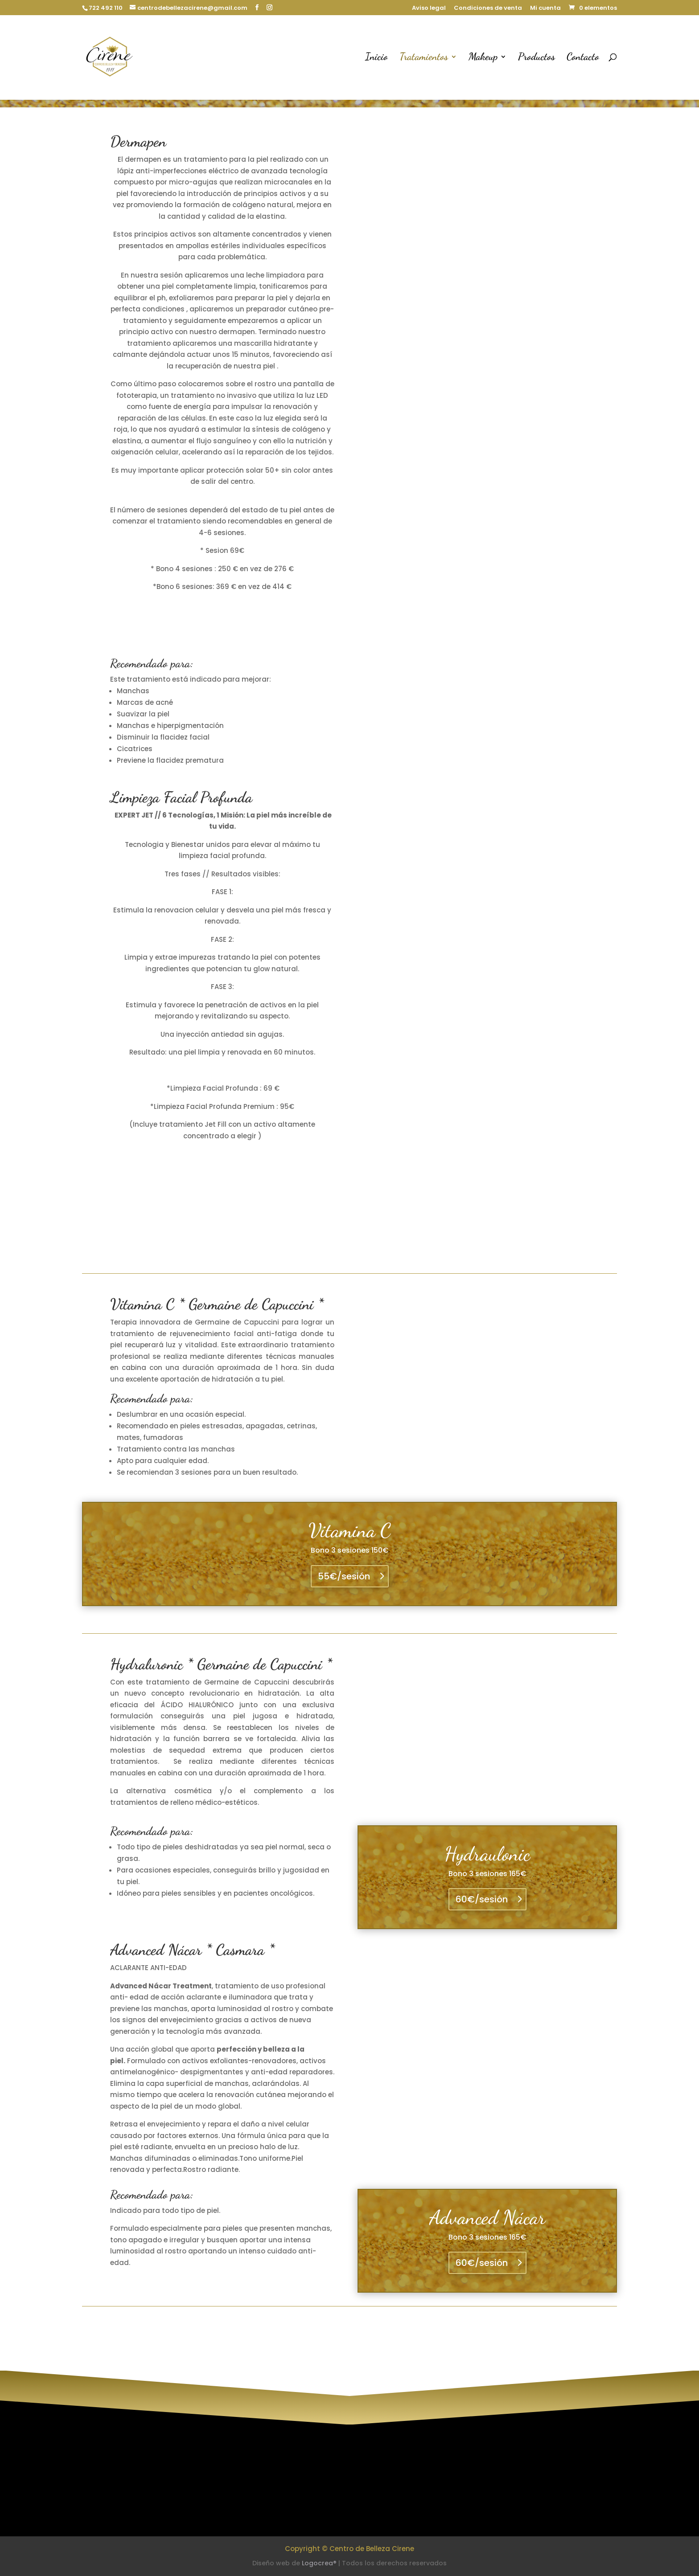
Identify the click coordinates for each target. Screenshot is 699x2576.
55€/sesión (344, 1576)
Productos (536, 57)
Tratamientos (423, 57)
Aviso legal (429, 8)
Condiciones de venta (488, 8)
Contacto (583, 57)
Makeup (483, 57)
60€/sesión (482, 1899)
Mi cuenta (545, 8)
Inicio (376, 57)
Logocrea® (319, 2563)
